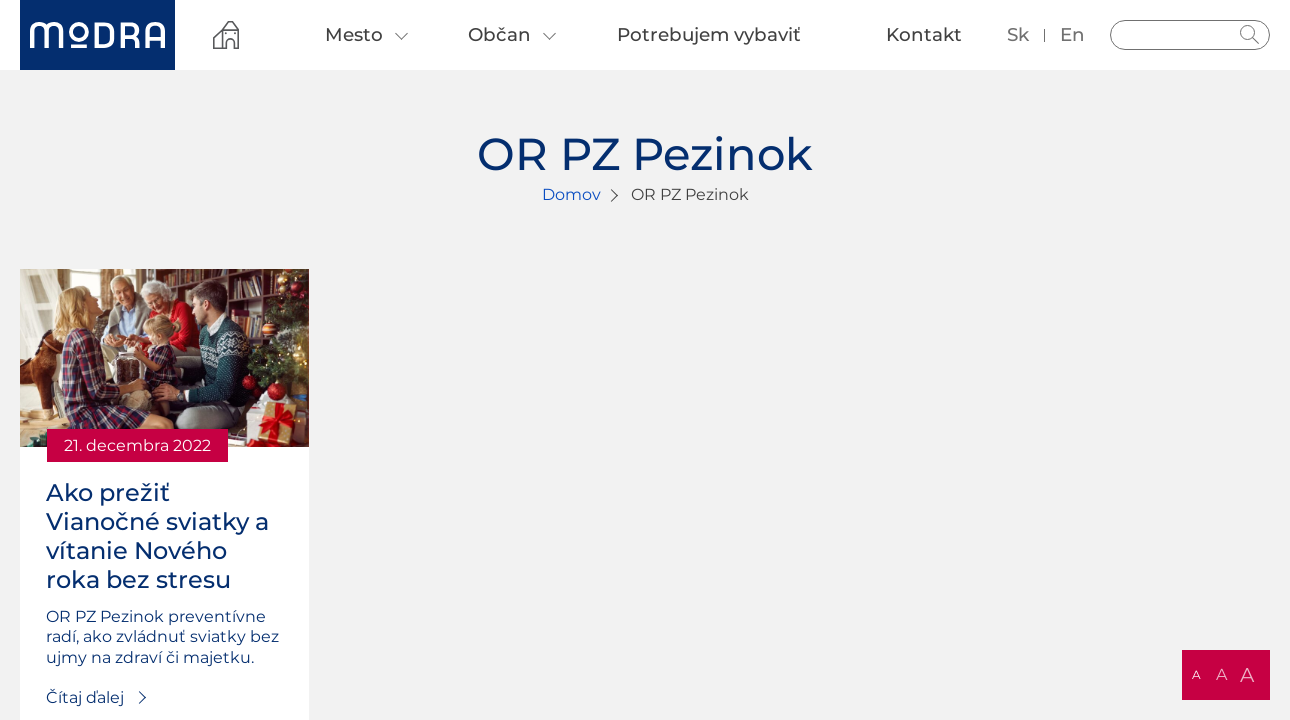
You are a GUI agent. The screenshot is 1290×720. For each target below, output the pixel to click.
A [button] (1196, 674)
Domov (571, 194)
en (1072, 34)
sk (1018, 34)
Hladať (1250, 35)
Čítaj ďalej (85, 697)
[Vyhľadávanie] (1190, 35)
